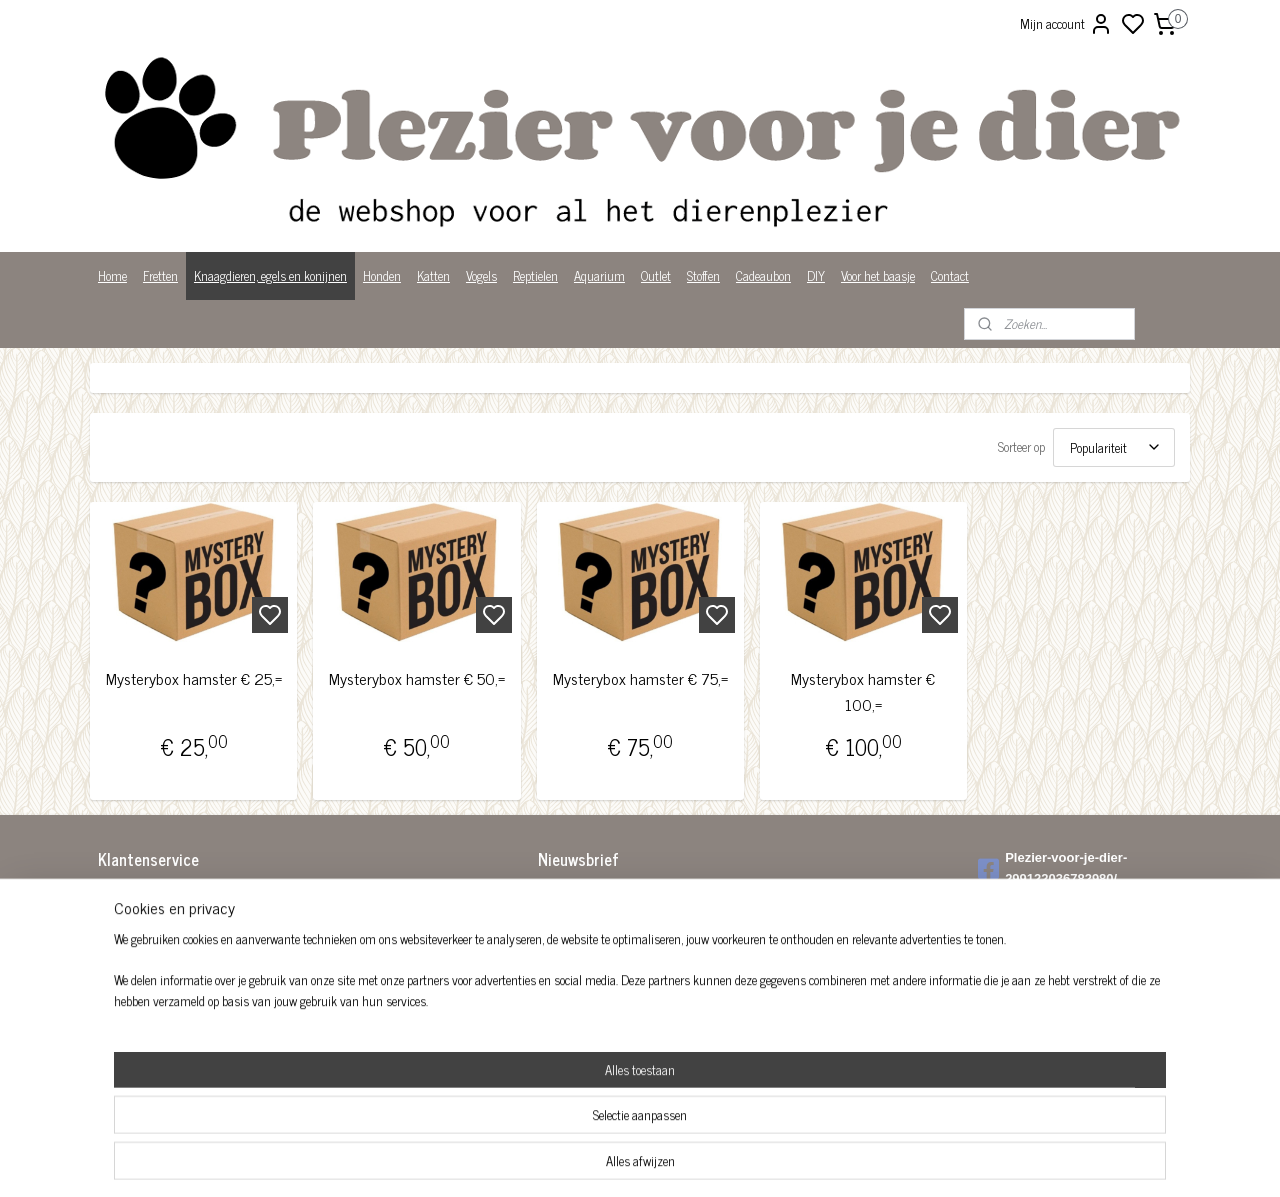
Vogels (481, 275)
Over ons (119, 978)
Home (112, 275)
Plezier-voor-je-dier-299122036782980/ (1052, 868)
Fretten (160, 275)
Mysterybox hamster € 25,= (194, 678)
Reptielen (535, 275)
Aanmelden (582, 941)
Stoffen (703, 275)
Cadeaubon (763, 275)
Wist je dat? (127, 1020)
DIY (816, 275)
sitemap (708, 1160)
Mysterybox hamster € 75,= (639, 678)
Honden (382, 275)
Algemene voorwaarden (155, 895)
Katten (433, 275)
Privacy (116, 999)
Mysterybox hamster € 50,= (417, 678)
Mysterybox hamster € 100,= (863, 691)
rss (738, 1160)
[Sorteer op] (1114, 447)
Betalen (116, 916)
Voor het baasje (878, 275)
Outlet (656, 275)
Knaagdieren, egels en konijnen (270, 275)
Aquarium (599, 275)
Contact (950, 275)
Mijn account (1066, 24)
